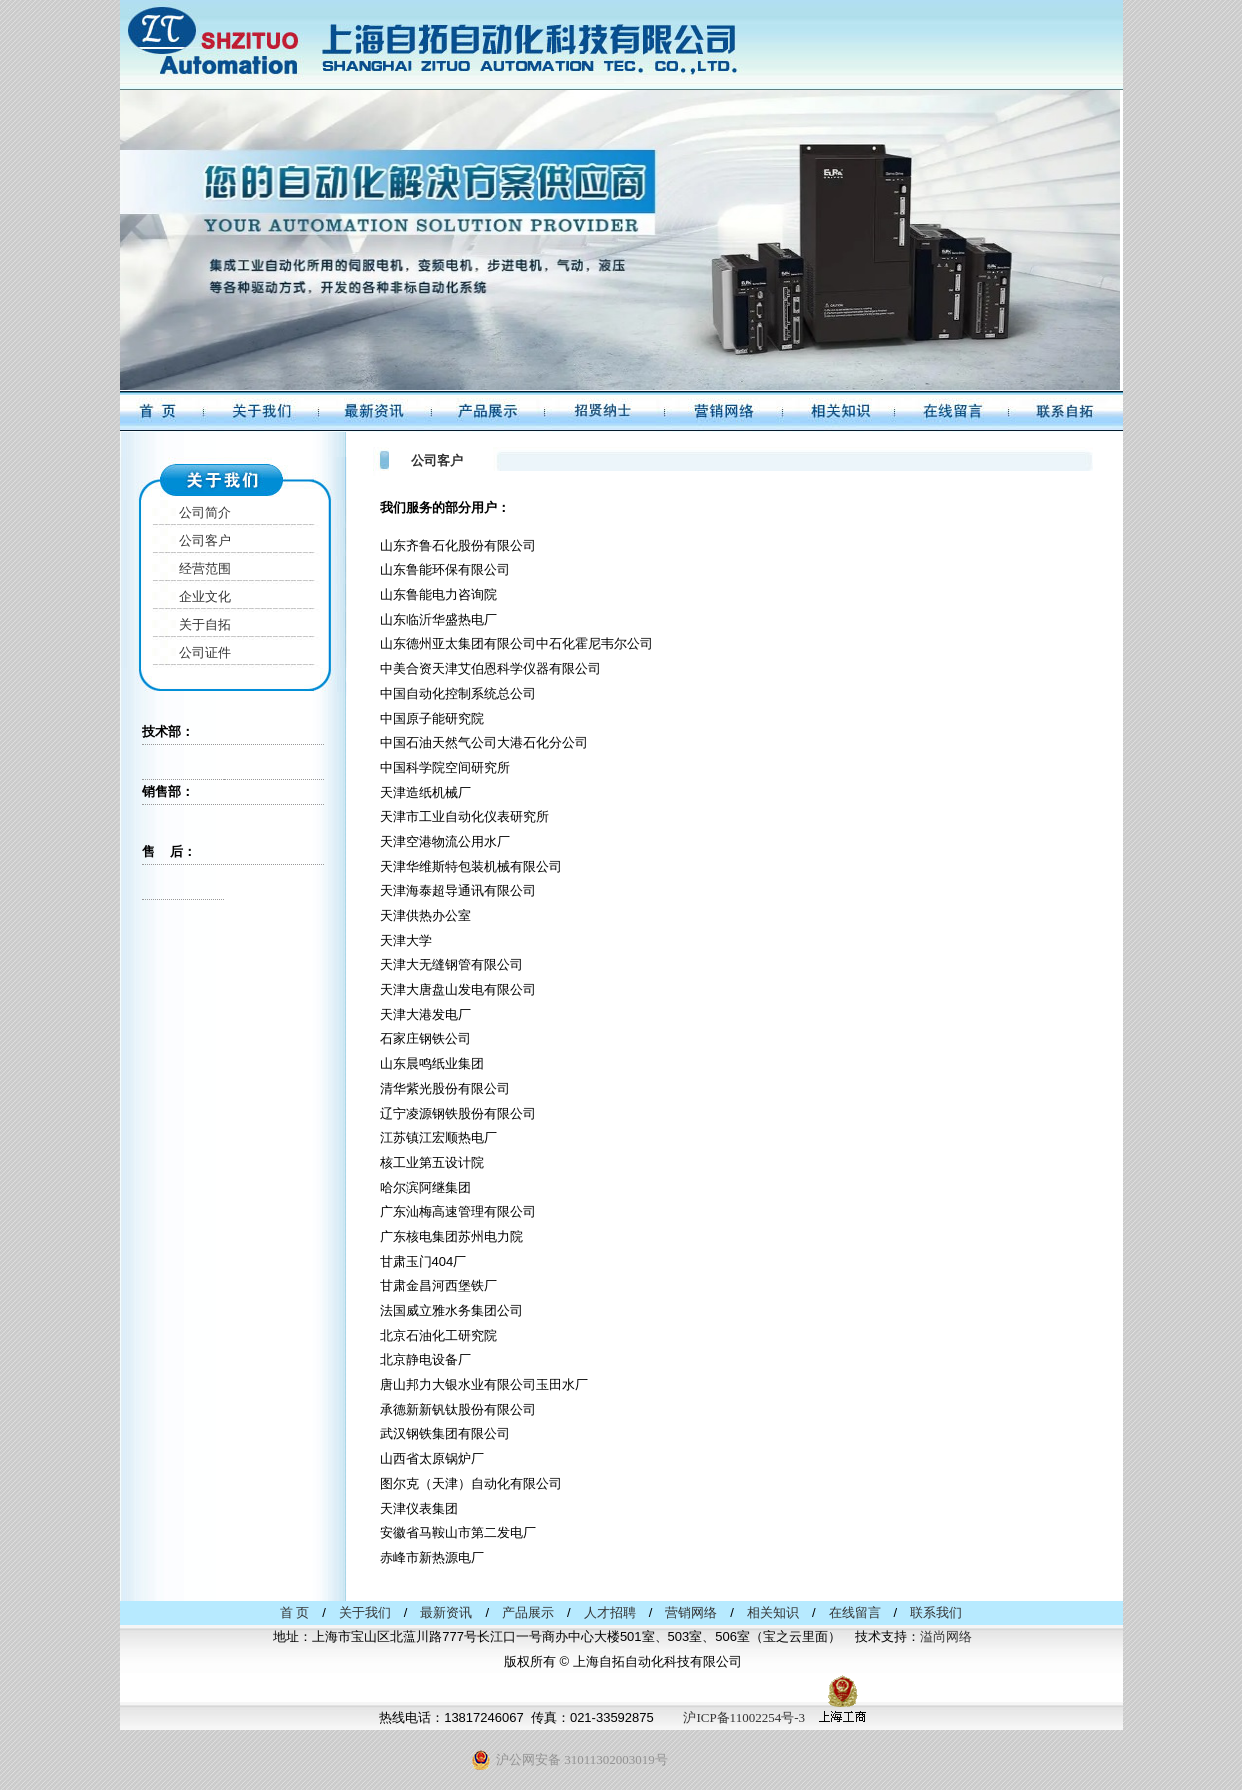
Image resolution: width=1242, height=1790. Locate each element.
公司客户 (205, 540)
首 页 (294, 1612)
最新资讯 (446, 1612)
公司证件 (205, 652)
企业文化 (205, 596)
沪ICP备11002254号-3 (744, 1717)
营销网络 (691, 1612)
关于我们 (365, 1612)
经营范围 (205, 568)
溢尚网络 (946, 1636)
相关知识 (773, 1612)
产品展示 (528, 1612)
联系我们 (936, 1612)
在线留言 (855, 1612)
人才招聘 (610, 1612)
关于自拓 (205, 624)
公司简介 (205, 512)
